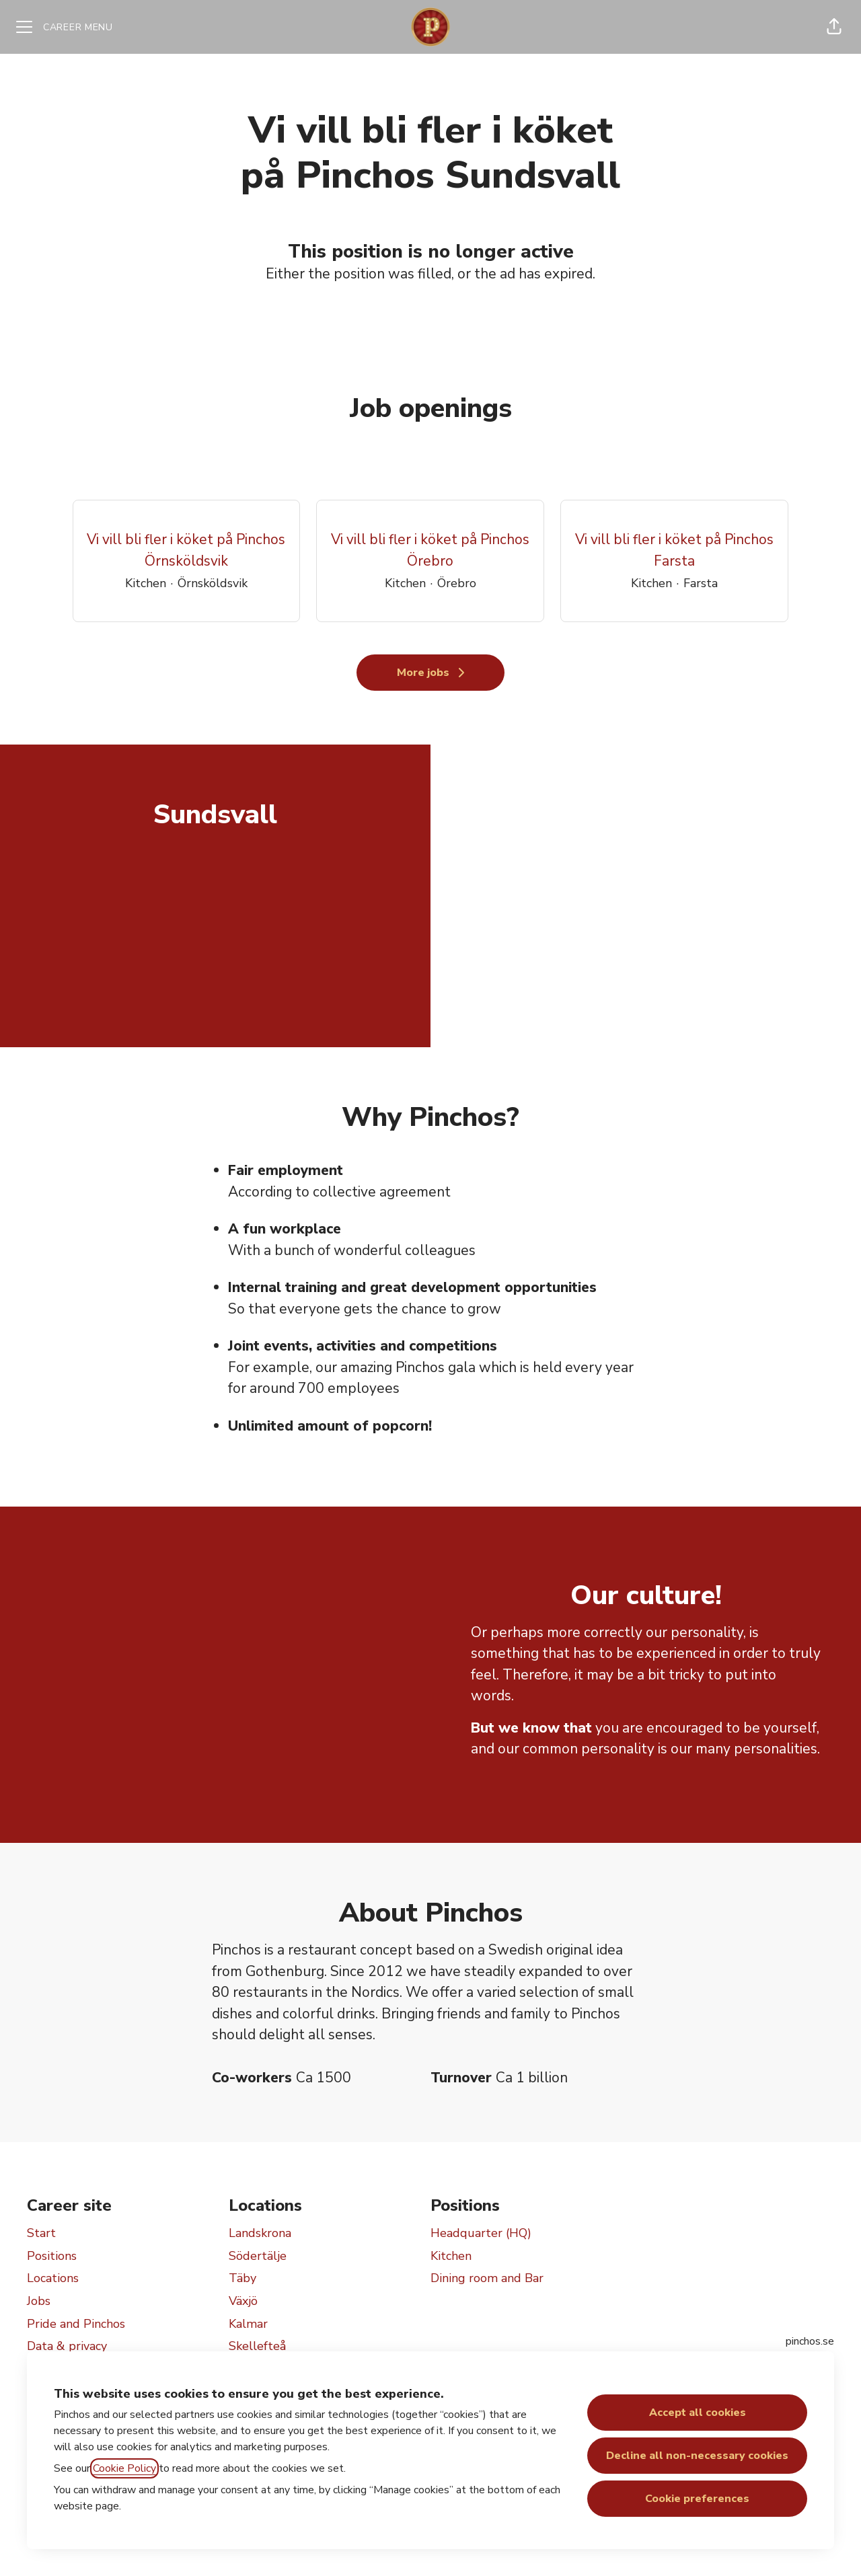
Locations (53, 2278)
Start (41, 2233)
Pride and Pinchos (76, 2324)
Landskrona (260, 2233)
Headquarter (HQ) (480, 2233)
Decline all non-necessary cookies (697, 2455)
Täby (242, 2278)
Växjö (243, 2301)
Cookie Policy (124, 2468)
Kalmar (248, 2324)
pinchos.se (810, 2341)
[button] (834, 27)
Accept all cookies (697, 2412)
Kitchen (451, 2256)
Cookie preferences (697, 2498)
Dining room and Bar (487, 2278)
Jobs (38, 2301)
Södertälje (258, 2256)
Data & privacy (67, 2346)
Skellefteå (257, 2346)
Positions (52, 2256)
